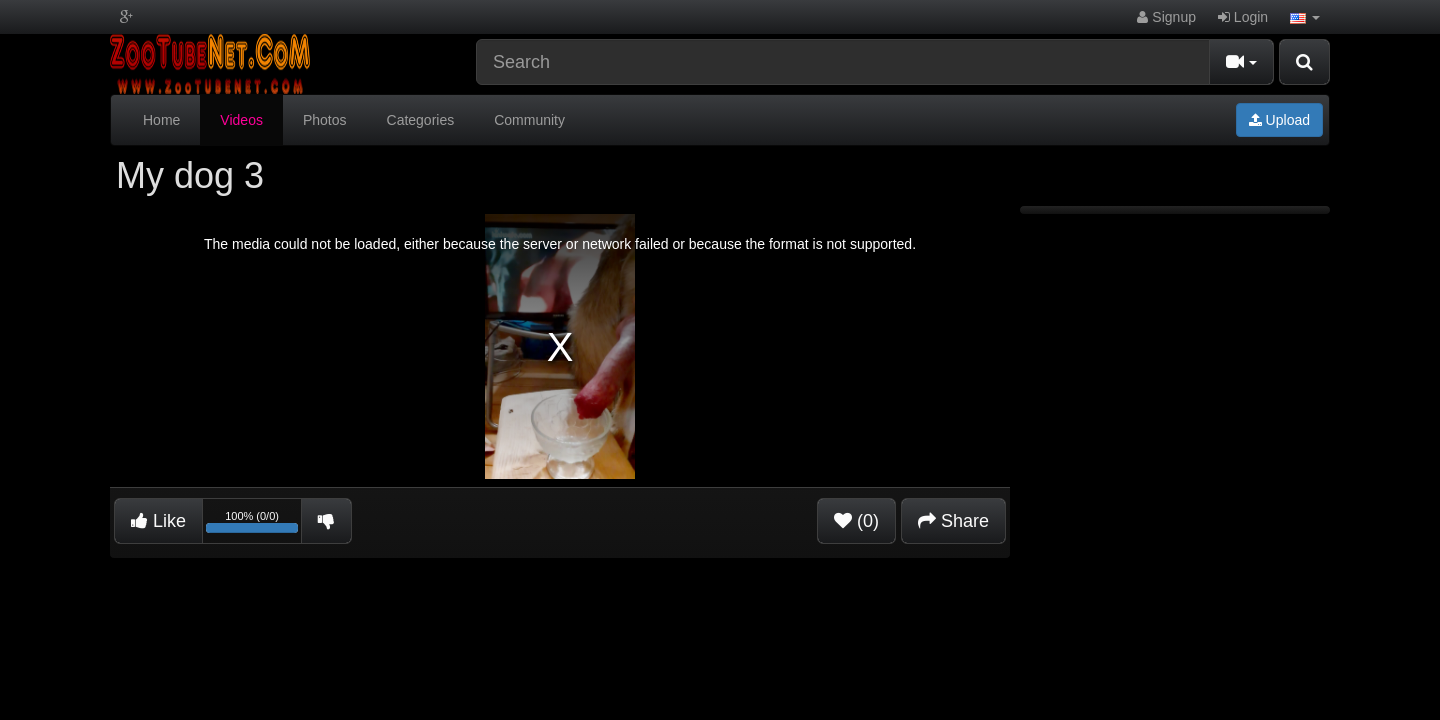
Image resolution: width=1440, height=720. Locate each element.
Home (161, 120)
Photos (325, 120)
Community (529, 120)
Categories (421, 120)
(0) (856, 521)
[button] (1305, 17)
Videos (241, 120)
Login (1243, 17)
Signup (1166, 17)
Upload (1279, 120)
